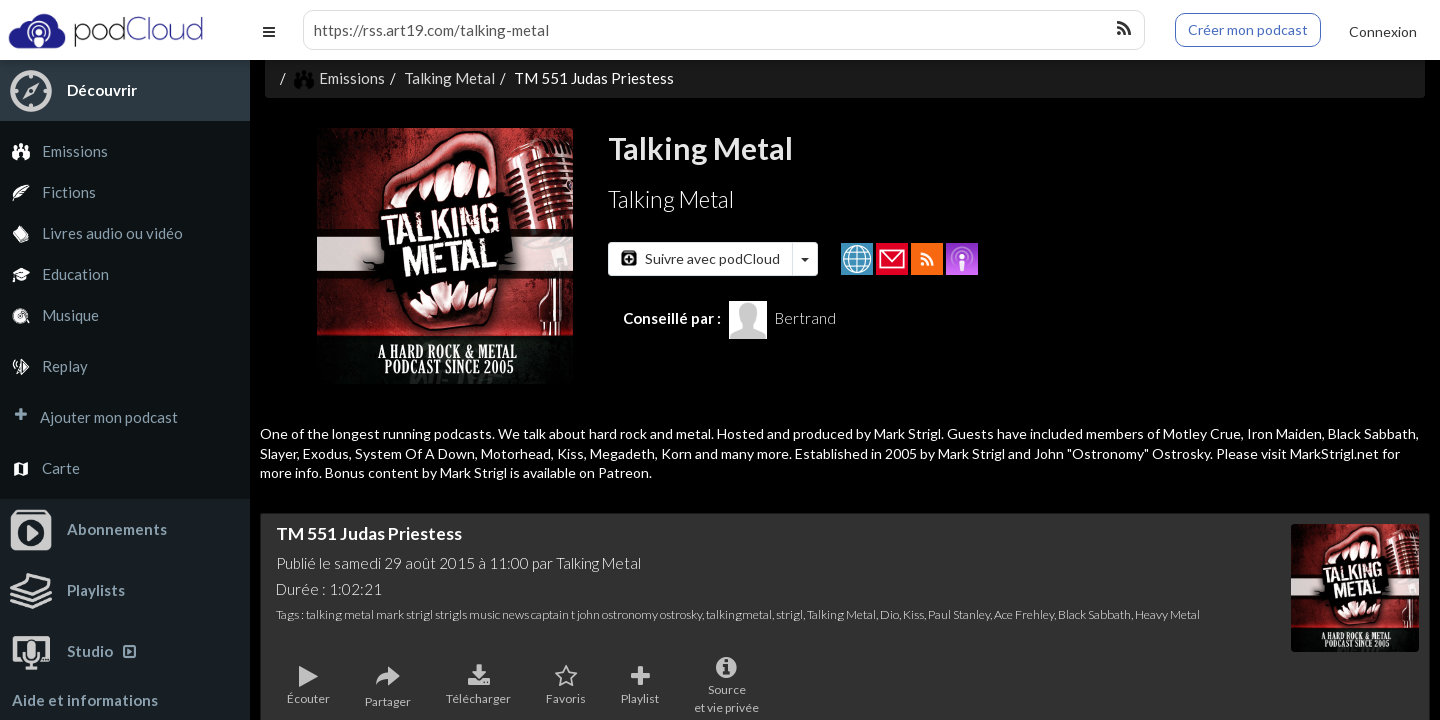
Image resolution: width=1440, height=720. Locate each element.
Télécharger (478, 686)
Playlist (640, 686)
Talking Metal (449, 78)
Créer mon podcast (1248, 29)
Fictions (48, 192)
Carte (40, 468)
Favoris (566, 686)
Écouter (308, 686)
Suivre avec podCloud (700, 258)
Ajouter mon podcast (89, 417)
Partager (388, 687)
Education (54, 274)
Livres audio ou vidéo (91, 233)
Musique (49, 315)
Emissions (54, 151)
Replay (44, 366)
